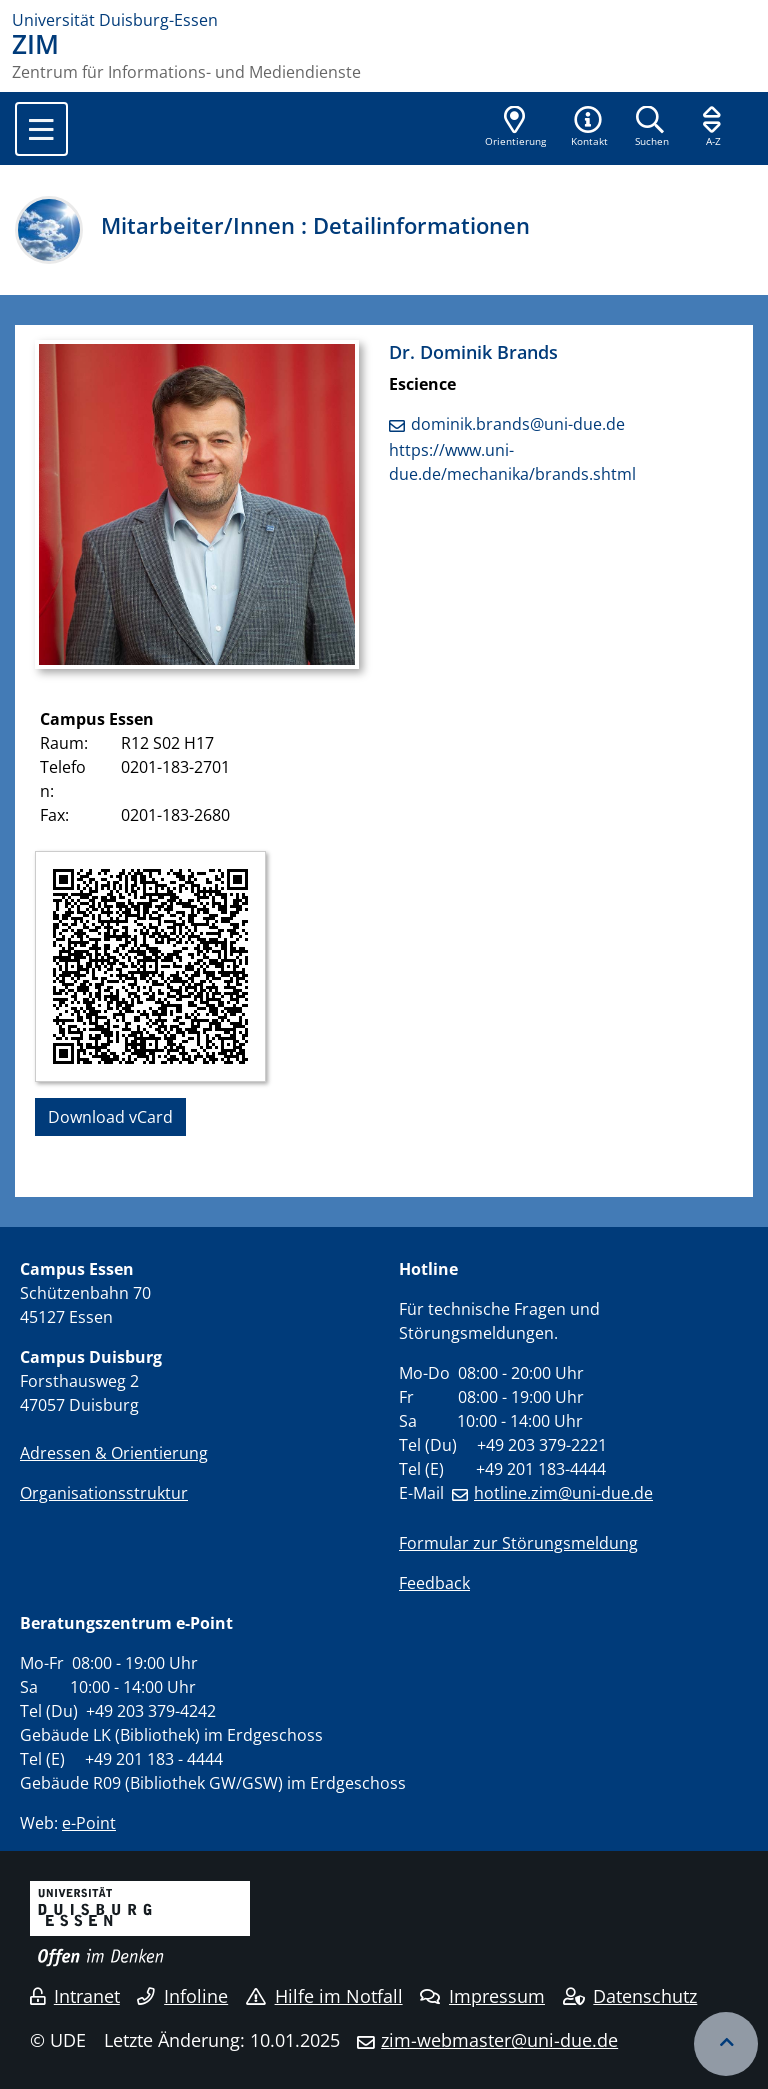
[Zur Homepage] (384, 20)
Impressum (482, 1996)
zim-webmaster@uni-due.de (499, 2040)
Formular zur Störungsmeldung (518, 1543)
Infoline (182, 1996)
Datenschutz (630, 1996)
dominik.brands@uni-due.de (518, 424)
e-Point (89, 1823)
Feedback (434, 1583)
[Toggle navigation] (41, 129)
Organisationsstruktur (104, 1493)
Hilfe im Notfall (324, 1996)
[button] (589, 128)
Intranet (75, 1996)
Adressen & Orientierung (114, 1453)
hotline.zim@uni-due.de (563, 1493)
